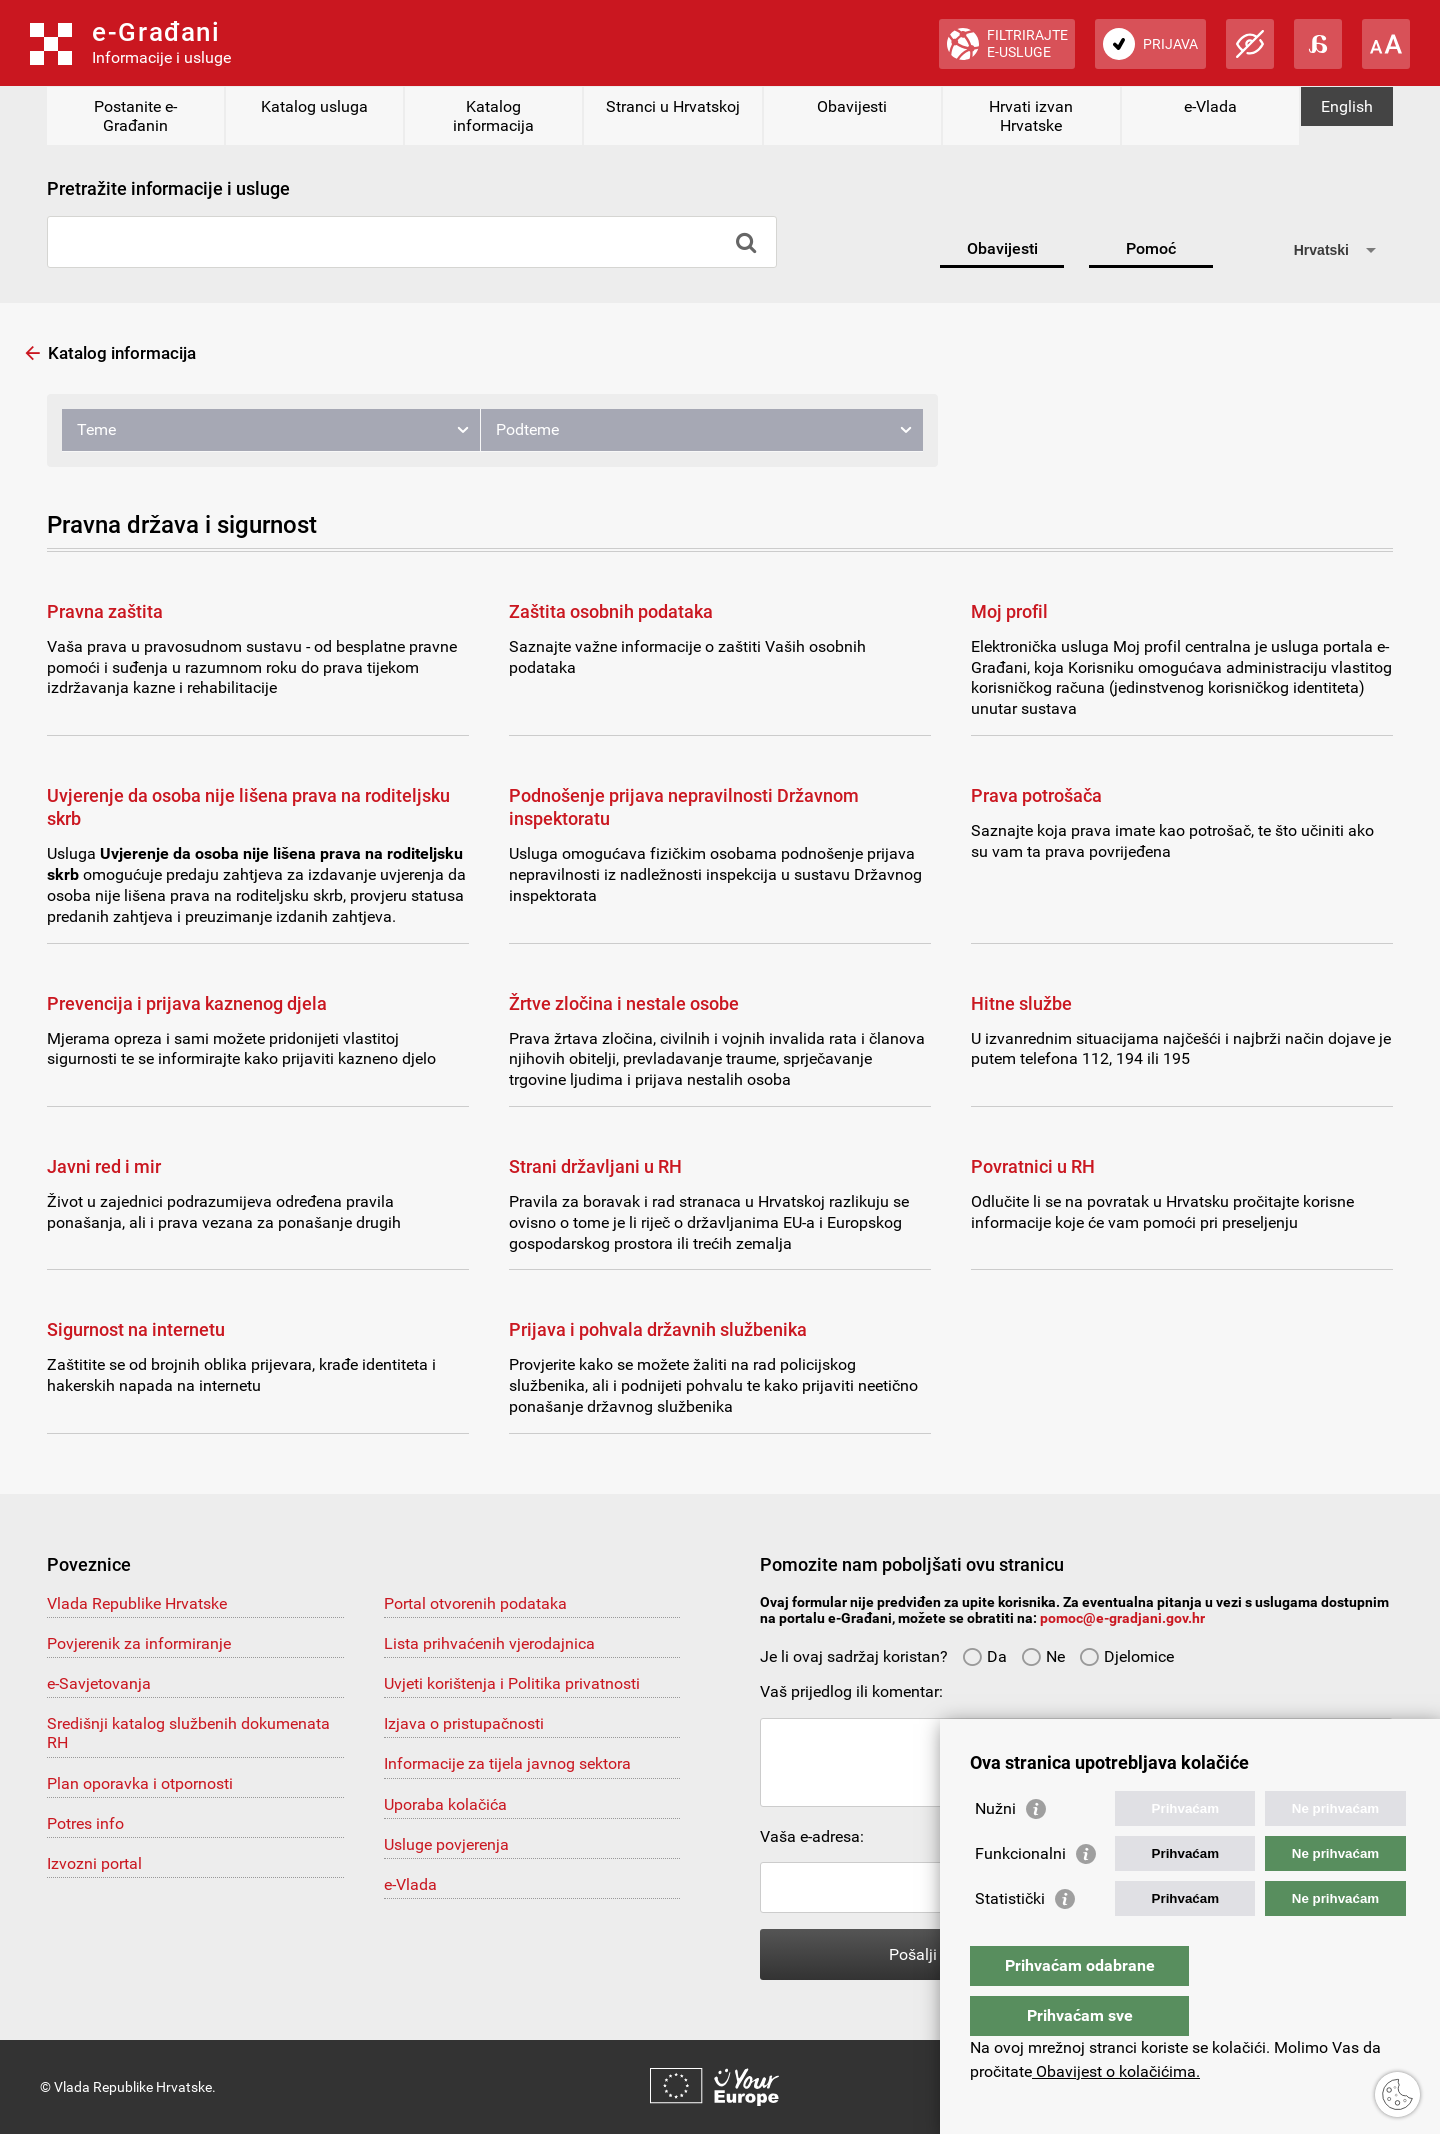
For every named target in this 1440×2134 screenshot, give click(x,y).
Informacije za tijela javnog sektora (507, 1763)
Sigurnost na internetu (136, 1329)
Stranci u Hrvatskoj (673, 106)
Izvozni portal (94, 1863)
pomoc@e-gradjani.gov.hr (1122, 1618)
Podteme (527, 429)
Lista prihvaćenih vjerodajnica (489, 1643)
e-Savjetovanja (99, 1683)
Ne (1043, 1656)
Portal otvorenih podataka (475, 1603)
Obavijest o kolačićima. (1116, 2071)
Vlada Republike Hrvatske (137, 1603)
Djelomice (1126, 1656)
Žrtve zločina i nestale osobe (624, 1003)
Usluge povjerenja (446, 1844)
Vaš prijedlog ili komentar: (851, 1691)
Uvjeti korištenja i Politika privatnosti (512, 1683)
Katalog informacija (493, 116)
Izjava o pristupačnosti (464, 1723)
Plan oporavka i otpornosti (140, 1783)
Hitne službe (1021, 1003)
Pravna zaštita (105, 611)
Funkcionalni (1020, 1893)
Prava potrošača (1036, 795)
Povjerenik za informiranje (139, 1643)
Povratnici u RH (1033, 1166)
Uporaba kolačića (445, 1804)
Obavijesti (852, 106)
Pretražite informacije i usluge (168, 188)
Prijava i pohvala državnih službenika (658, 1329)
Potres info (85, 1823)
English (1347, 106)
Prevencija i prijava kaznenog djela (187, 1003)
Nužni (995, 1848)
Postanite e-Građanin (135, 116)
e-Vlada (1210, 106)
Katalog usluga (314, 106)
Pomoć (1151, 248)
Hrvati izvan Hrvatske (1031, 116)
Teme (96, 429)
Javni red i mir (104, 1166)
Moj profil (1009, 611)
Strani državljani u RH (595, 1166)
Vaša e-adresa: (812, 1836)
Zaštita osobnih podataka (611, 611)
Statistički (1010, 1938)
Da (984, 1656)
